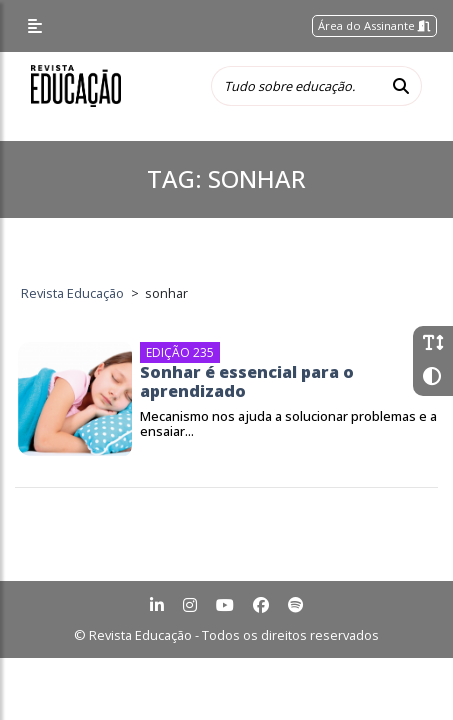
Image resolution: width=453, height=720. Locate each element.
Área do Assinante (374, 25)
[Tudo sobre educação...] (296, 86)
